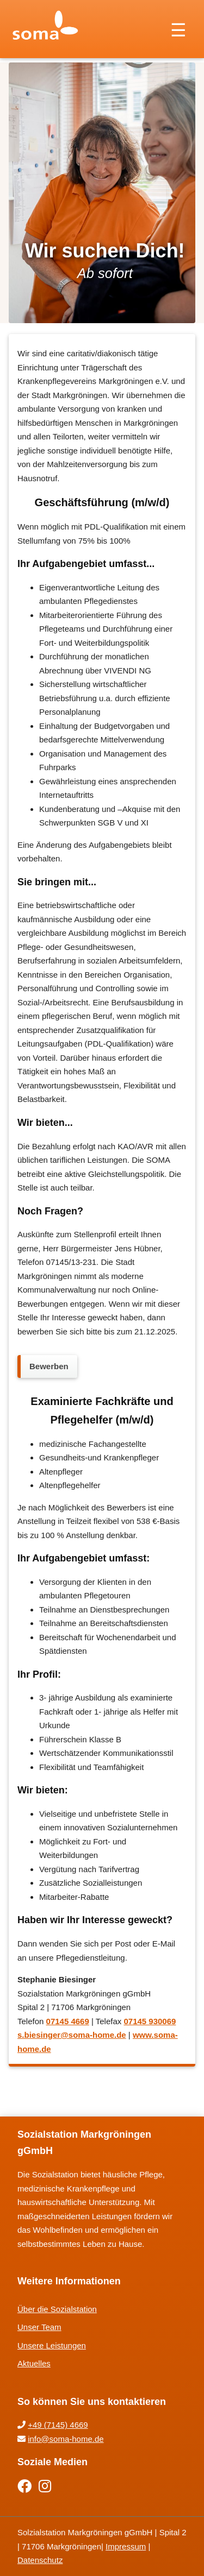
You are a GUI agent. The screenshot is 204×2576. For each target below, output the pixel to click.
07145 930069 (149, 2021)
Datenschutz (40, 2560)
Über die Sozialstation (57, 2309)
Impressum (126, 2546)
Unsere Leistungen (51, 2345)
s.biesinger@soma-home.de (71, 2034)
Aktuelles (34, 2363)
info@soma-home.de (65, 2438)
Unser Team (39, 2327)
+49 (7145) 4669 (58, 2424)
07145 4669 (67, 2021)
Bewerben (49, 1366)
